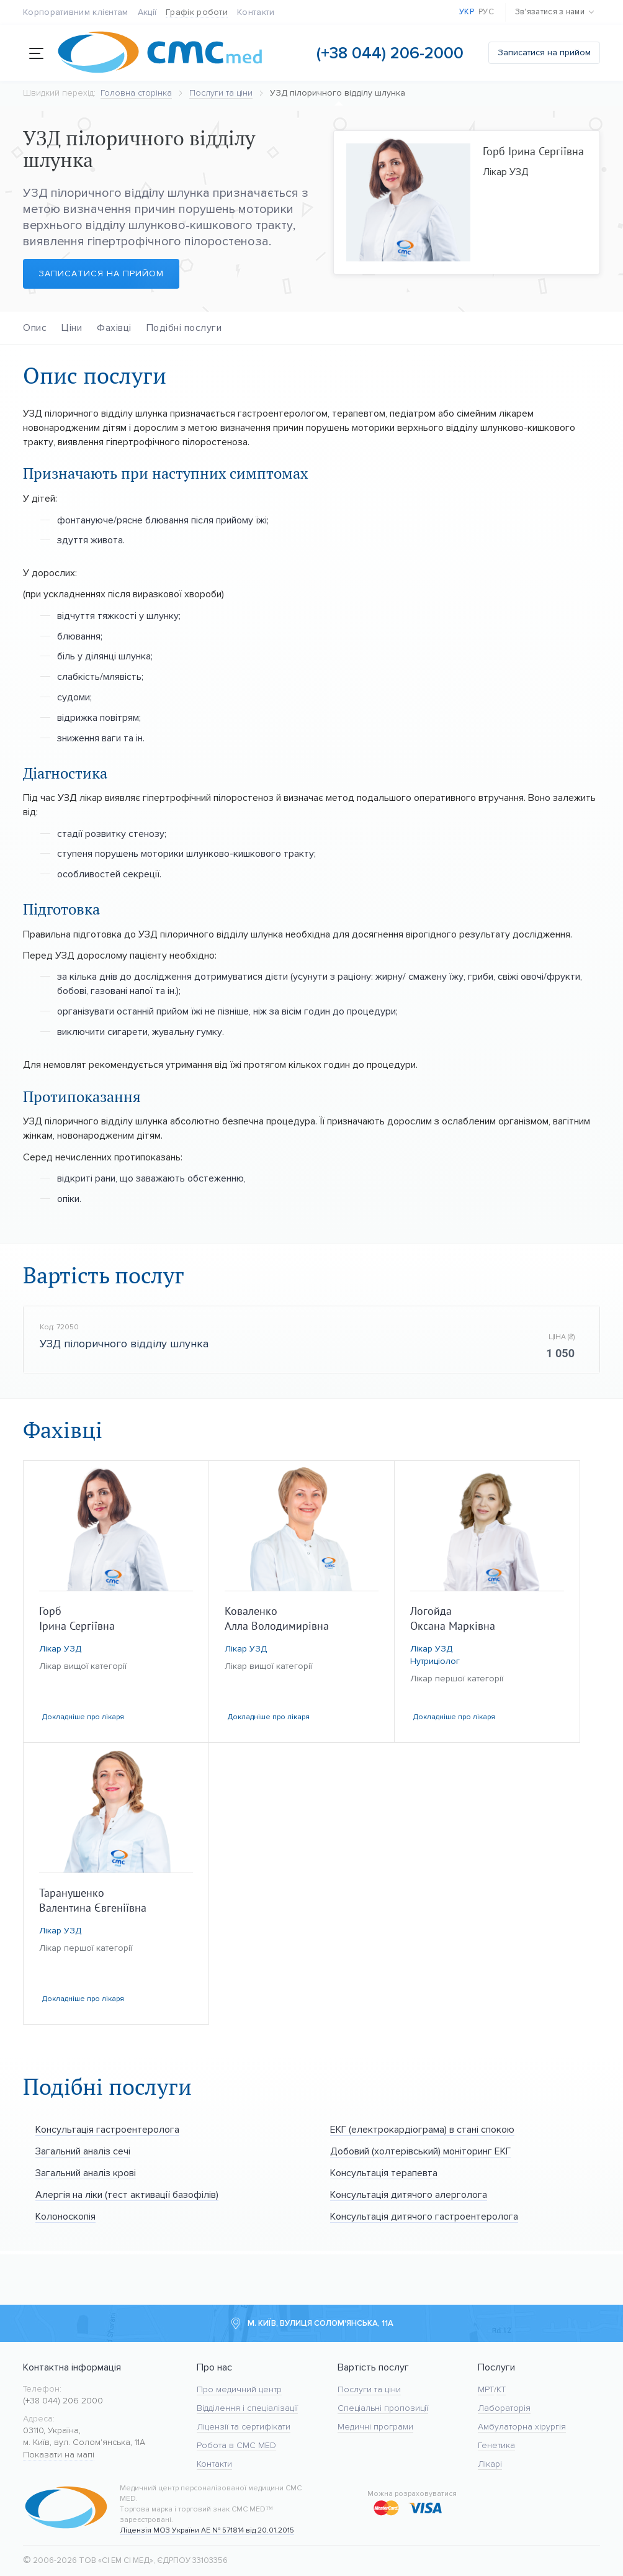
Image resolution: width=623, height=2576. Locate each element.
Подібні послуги (184, 327)
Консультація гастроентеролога (107, 2129)
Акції (147, 12)
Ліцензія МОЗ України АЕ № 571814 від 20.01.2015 (207, 2530)
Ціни (71, 327)
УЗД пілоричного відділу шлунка (124, 1343)
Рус (486, 12)
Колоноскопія (65, 2216)
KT (501, 2389)
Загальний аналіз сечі (82, 2151)
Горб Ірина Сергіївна (533, 151)
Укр (466, 12)
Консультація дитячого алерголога (408, 2194)
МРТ (486, 2389)
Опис (35, 327)
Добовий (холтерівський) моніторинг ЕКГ (420, 2151)
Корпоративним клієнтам (75, 12)
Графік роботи (197, 12)
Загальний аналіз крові (85, 2173)
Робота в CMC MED (236, 2445)
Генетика (496, 2445)
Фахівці (114, 327)
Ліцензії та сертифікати (243, 2426)
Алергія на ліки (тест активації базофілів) (126, 2194)
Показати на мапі (58, 2454)
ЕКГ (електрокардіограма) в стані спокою (422, 2129)
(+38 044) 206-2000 (390, 53)
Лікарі (490, 2464)
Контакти (255, 12)
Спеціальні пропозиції (383, 2408)
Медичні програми (375, 2426)
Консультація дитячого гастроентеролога (424, 2216)
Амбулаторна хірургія (522, 2426)
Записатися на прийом (544, 52)
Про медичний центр (239, 2389)
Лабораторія (504, 2408)
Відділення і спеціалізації (247, 2408)
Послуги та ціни (369, 2389)
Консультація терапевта (383, 2173)
